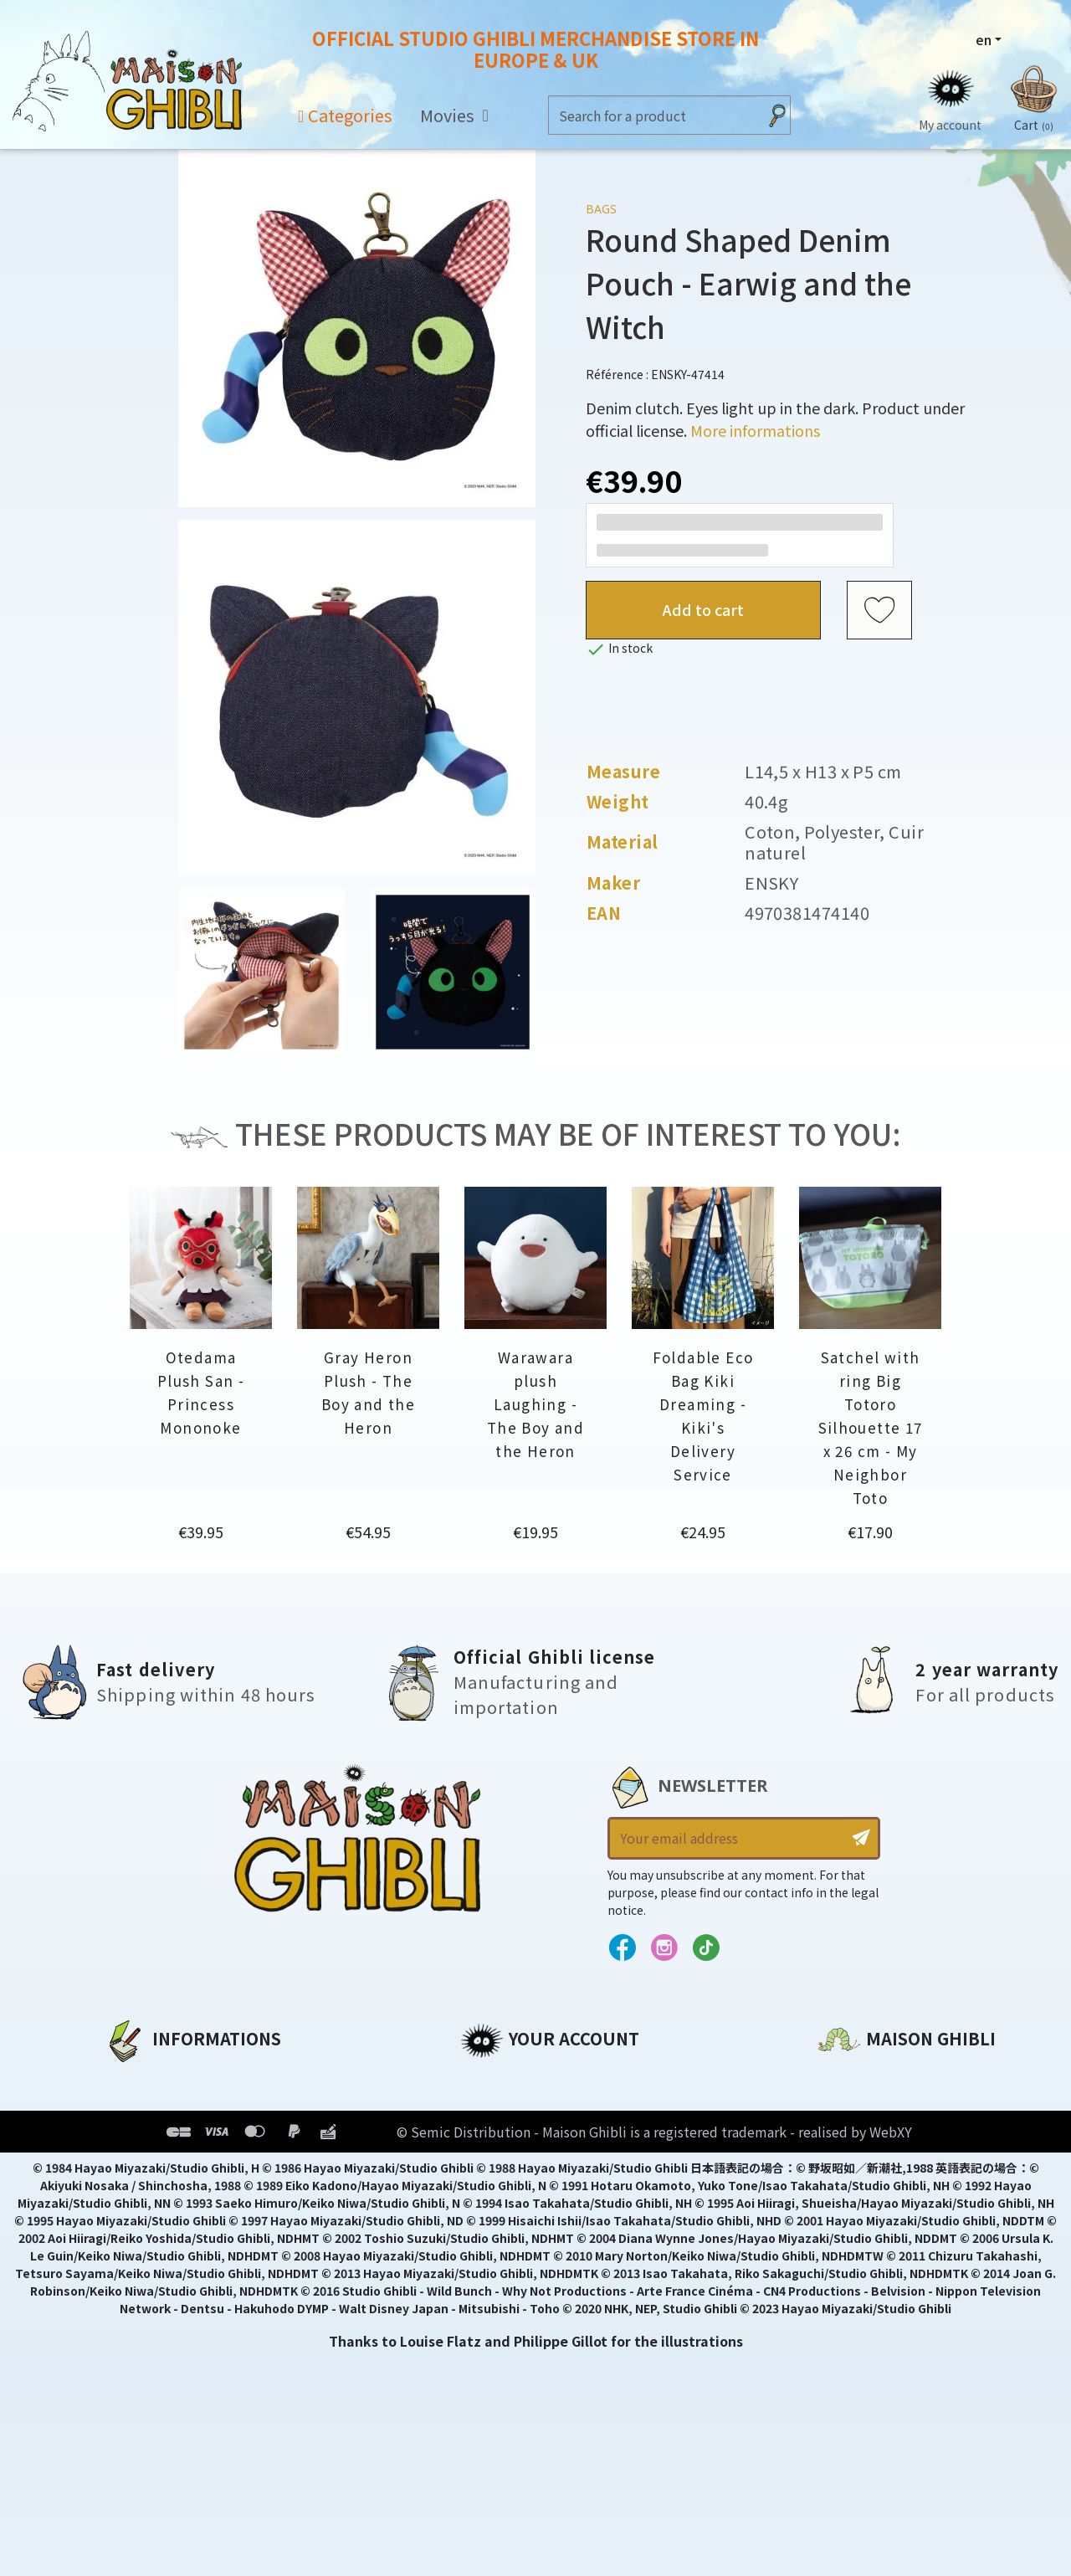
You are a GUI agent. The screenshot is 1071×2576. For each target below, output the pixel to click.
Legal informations (172, 2106)
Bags (601, 209)
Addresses (497, 2135)
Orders (484, 2106)
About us (135, 2078)
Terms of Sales (155, 2163)
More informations (755, 430)
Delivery (131, 2192)
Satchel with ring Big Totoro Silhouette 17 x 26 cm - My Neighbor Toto (870, 1427)
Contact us (856, 2257)
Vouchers (493, 2163)
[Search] (653, 115)
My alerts (493, 2220)
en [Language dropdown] (984, 39)
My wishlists (503, 2192)
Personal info (507, 2078)
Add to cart (703, 609)
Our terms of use (163, 2135)
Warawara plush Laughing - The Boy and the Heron (535, 1404)
